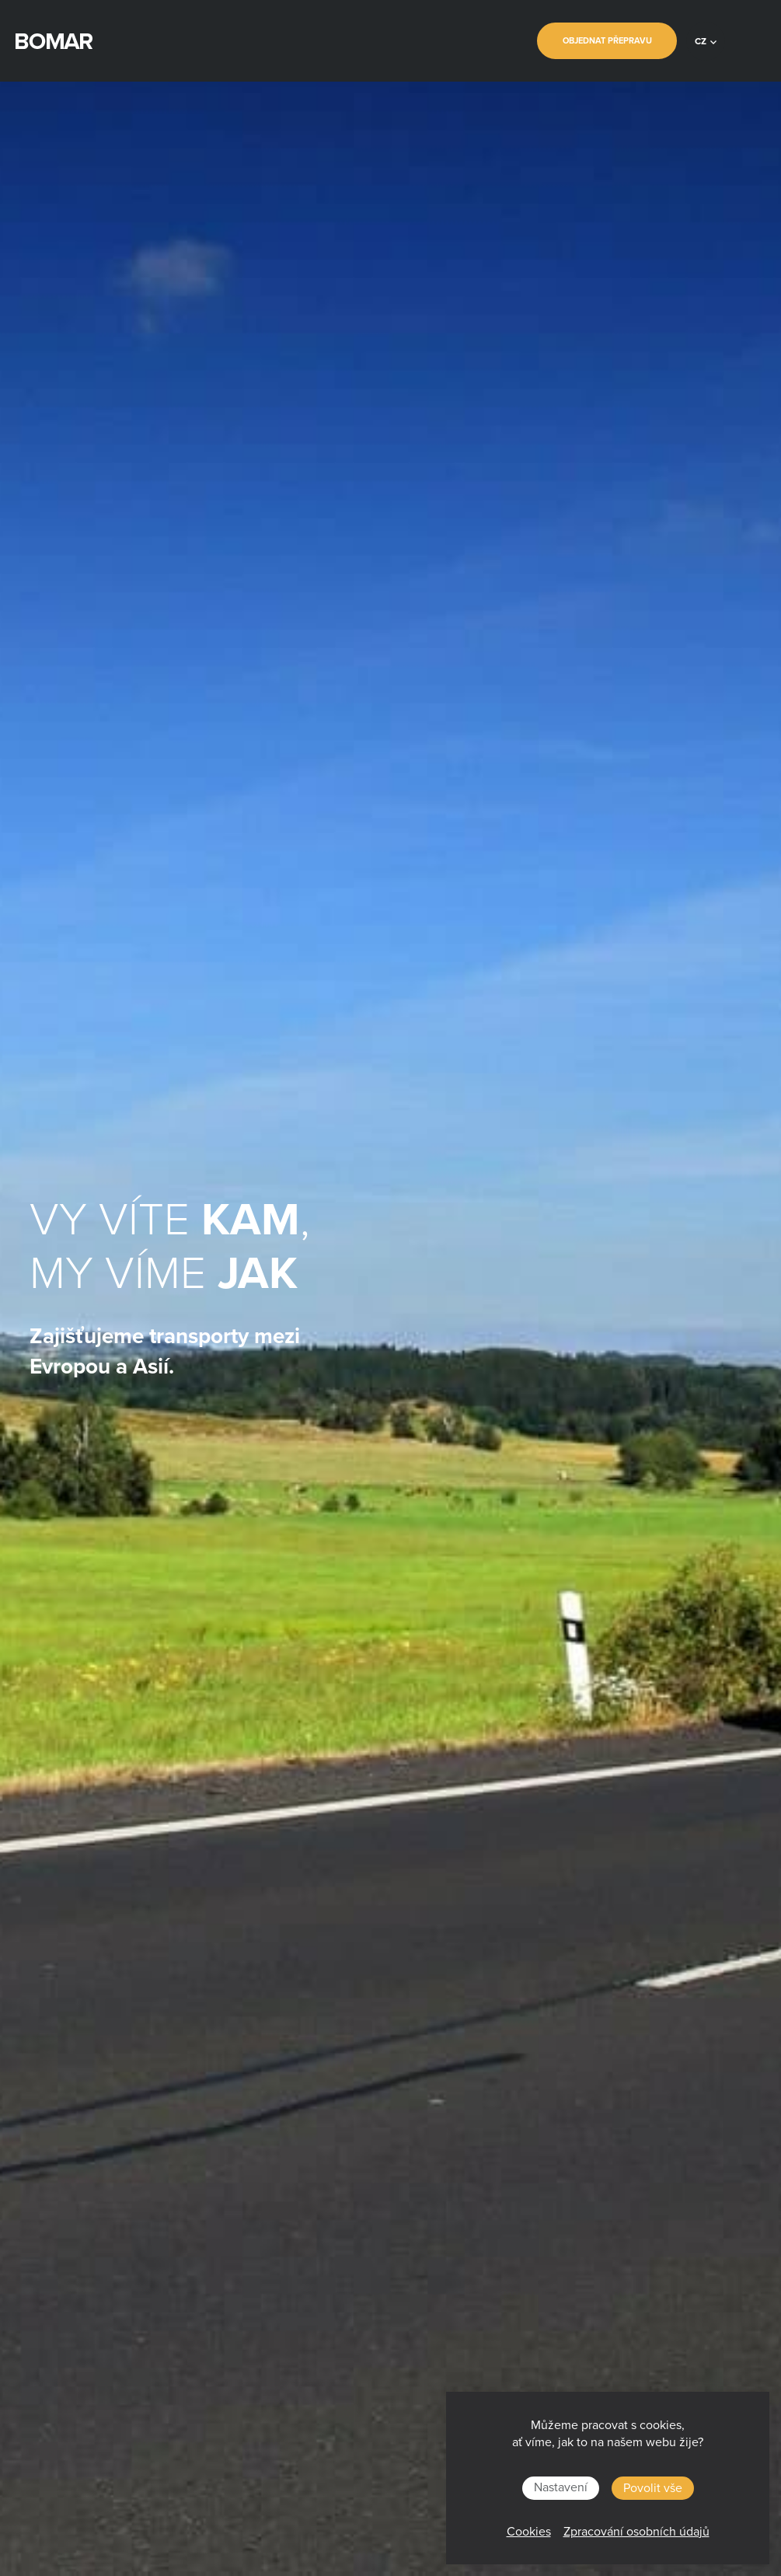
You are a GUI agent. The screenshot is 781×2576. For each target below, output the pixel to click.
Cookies (529, 2532)
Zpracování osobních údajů (636, 2532)
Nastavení (560, 2487)
